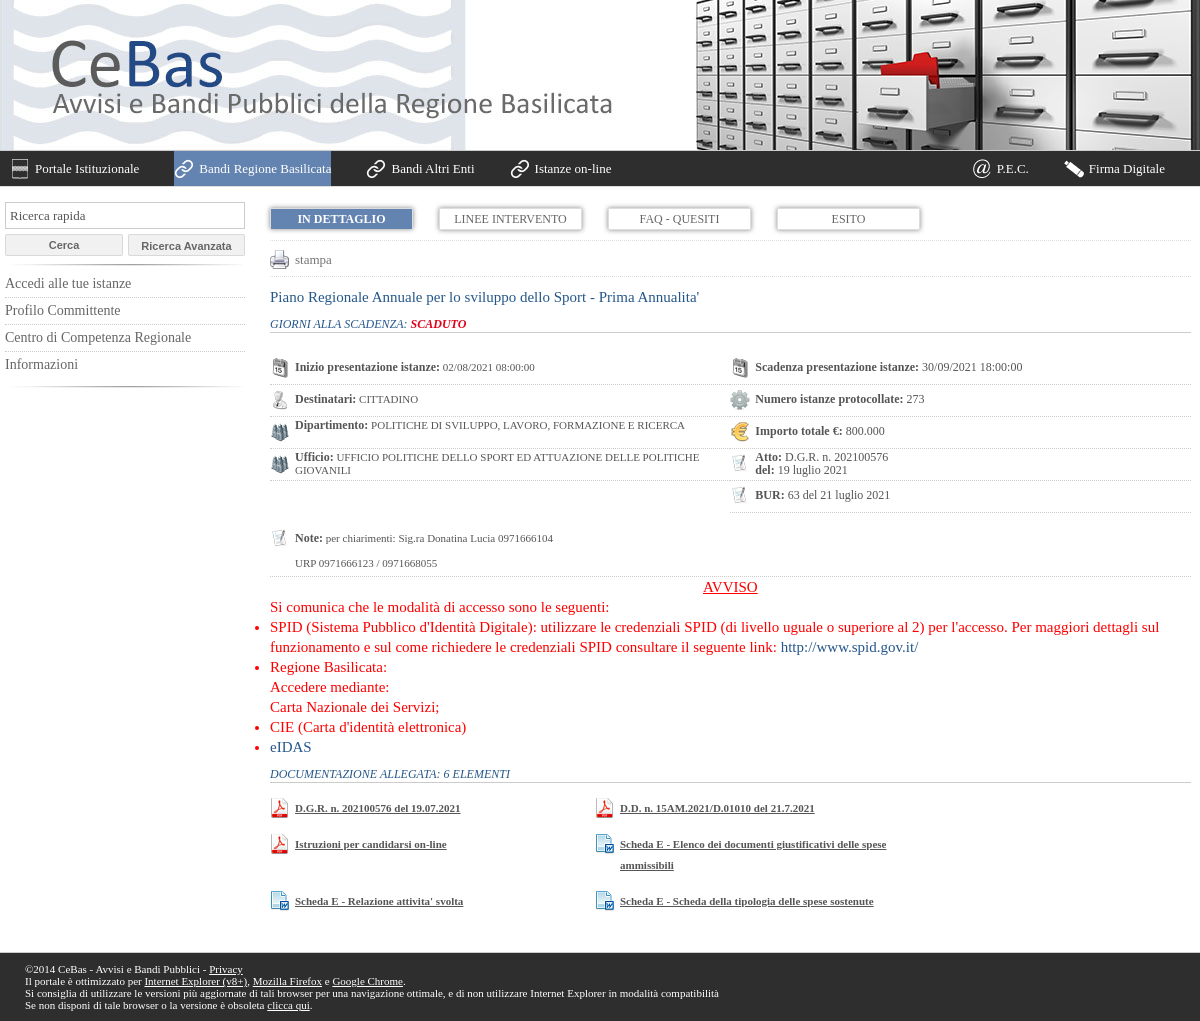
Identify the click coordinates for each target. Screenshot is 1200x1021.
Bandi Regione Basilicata (265, 168)
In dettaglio (341, 219)
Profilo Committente (63, 310)
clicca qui (288, 1005)
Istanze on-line (573, 168)
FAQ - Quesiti (680, 219)
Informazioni (41, 364)
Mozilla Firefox (287, 981)
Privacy (226, 969)
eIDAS (291, 747)
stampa (313, 259)
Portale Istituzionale (87, 168)
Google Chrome (367, 981)
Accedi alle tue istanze (68, 283)
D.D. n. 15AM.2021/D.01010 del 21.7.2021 (717, 808)
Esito (849, 219)
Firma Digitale (1127, 168)
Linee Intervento (510, 219)
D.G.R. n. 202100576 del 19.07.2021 (378, 808)
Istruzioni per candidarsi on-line (371, 844)
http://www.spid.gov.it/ (850, 647)
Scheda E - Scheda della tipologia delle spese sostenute (747, 901)
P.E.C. (1013, 168)
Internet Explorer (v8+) (195, 981)
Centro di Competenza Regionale (98, 337)
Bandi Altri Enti (432, 168)
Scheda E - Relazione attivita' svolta (379, 901)
